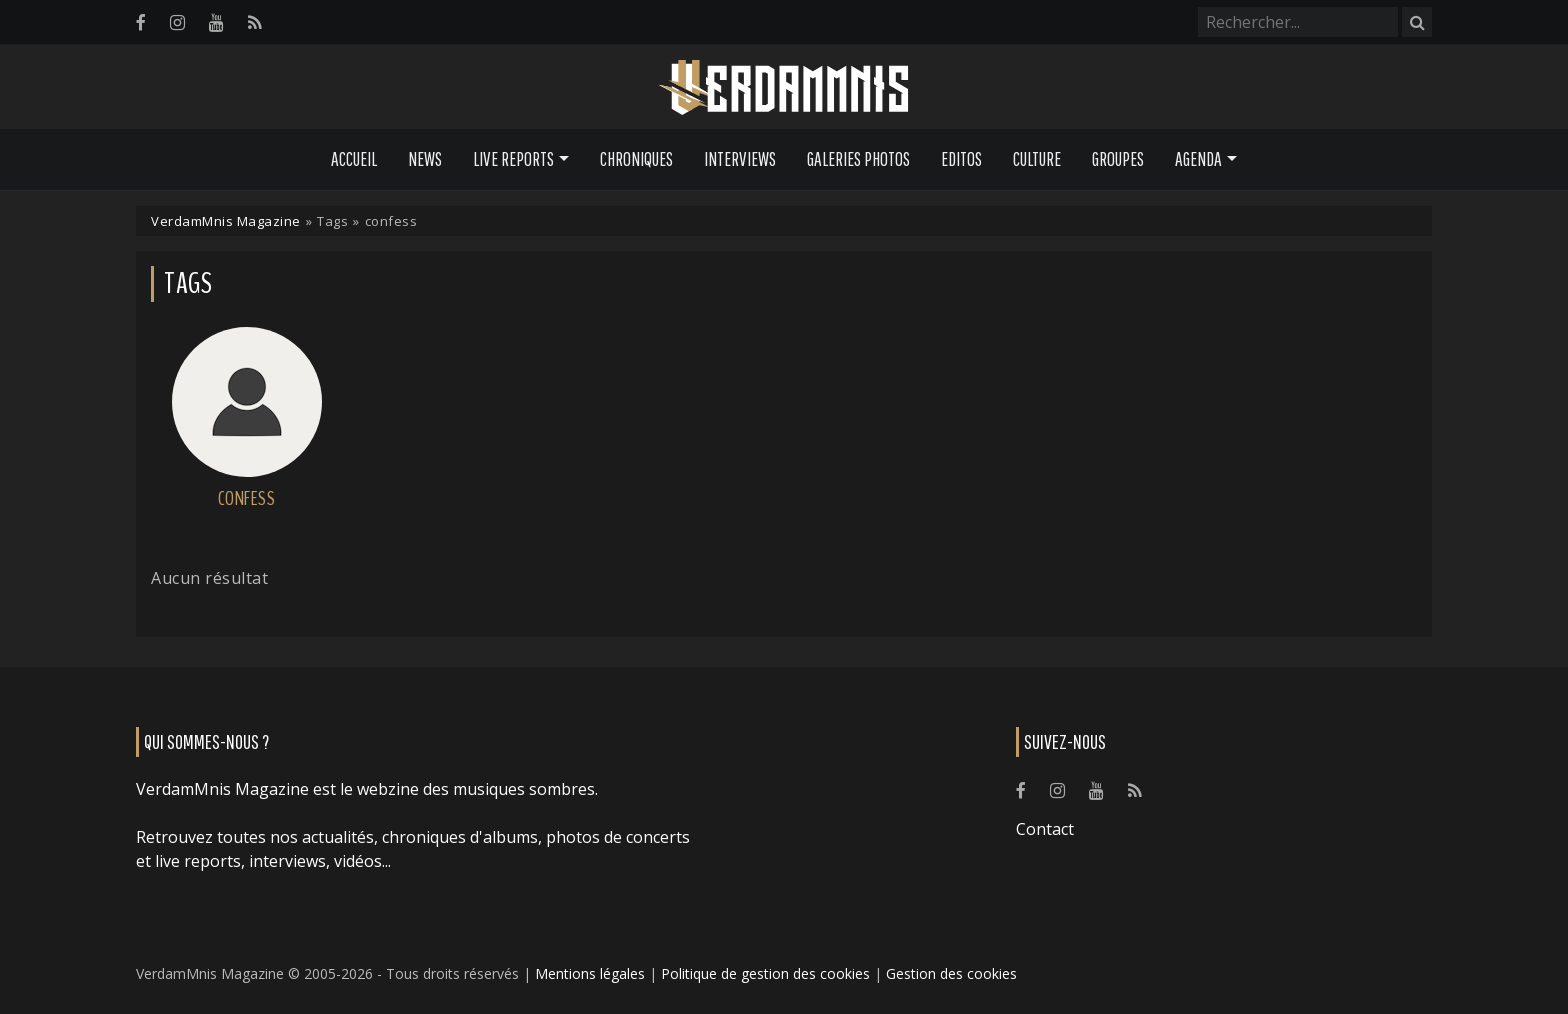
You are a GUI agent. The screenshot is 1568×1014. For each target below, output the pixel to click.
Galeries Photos (858, 159)
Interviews (740, 159)
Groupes (1118, 159)
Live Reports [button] (513, 159)
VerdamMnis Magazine (226, 221)
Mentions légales (590, 973)
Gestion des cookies (951, 973)
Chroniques (636, 159)
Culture (1037, 159)
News (425, 159)
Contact (1045, 829)
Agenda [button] (1198, 159)
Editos (961, 159)
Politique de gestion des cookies (765, 973)
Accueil (354, 159)
